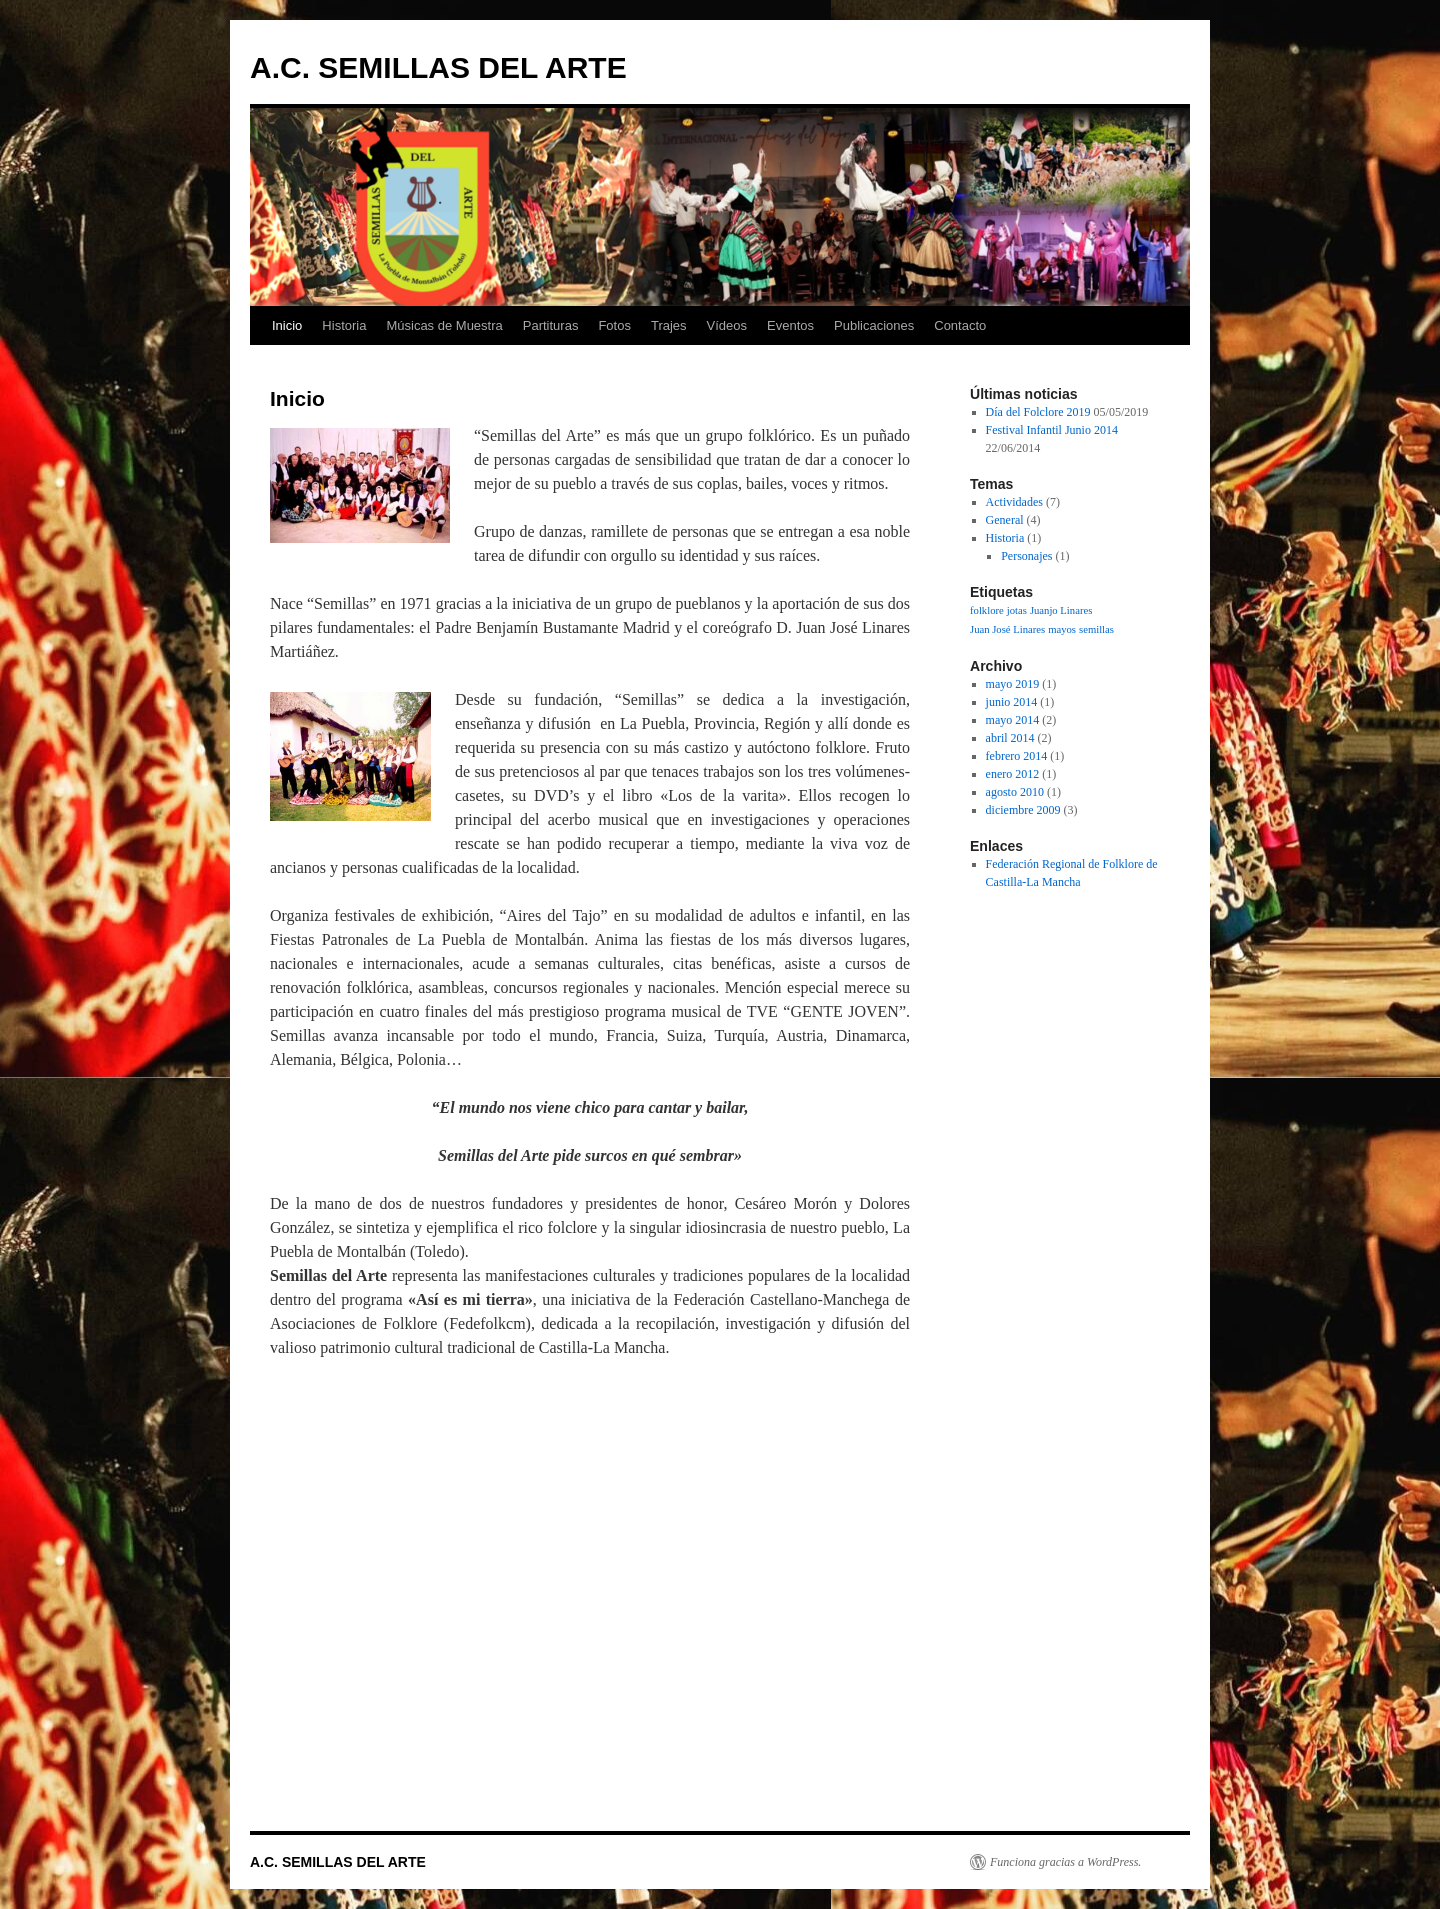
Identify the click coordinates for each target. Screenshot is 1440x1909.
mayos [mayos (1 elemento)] (1062, 629)
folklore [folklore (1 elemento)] (987, 610)
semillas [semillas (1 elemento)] (1096, 629)
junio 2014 (1012, 702)
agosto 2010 (1015, 792)
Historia (344, 325)
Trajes (669, 325)
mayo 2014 (1013, 720)
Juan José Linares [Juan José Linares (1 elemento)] (1007, 629)
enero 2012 (1013, 774)
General (1005, 520)
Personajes (1026, 556)
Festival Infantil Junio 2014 (1052, 430)
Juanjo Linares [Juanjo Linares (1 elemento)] (1061, 610)
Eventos (790, 325)
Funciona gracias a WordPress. (1065, 1862)
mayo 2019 (1013, 684)
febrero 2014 (1017, 756)
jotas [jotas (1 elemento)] (1017, 610)
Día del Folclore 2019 (1038, 412)
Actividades (1014, 502)
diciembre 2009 (1023, 810)
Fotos (614, 325)
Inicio (287, 325)
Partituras (551, 325)
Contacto (960, 325)
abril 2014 (1010, 738)
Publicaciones (874, 325)
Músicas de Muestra (444, 325)
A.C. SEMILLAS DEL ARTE (438, 67)
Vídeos (727, 325)
